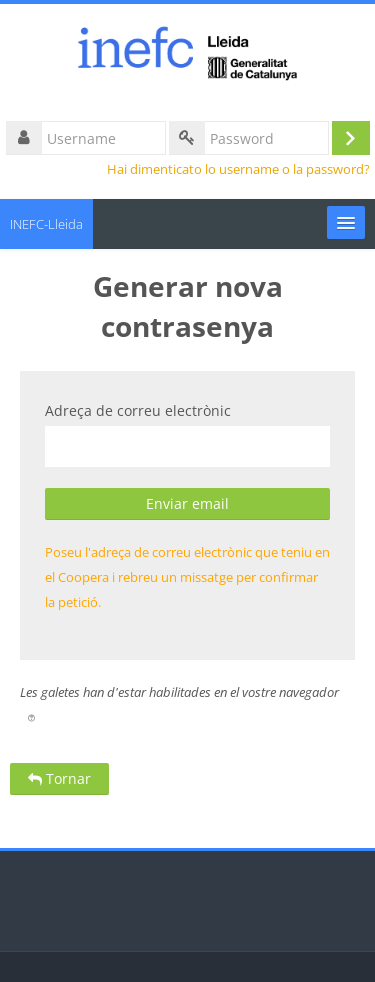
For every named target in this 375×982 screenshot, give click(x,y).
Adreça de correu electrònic (138, 410)
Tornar (59, 778)
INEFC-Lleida (46, 224)
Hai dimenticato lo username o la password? (238, 169)
